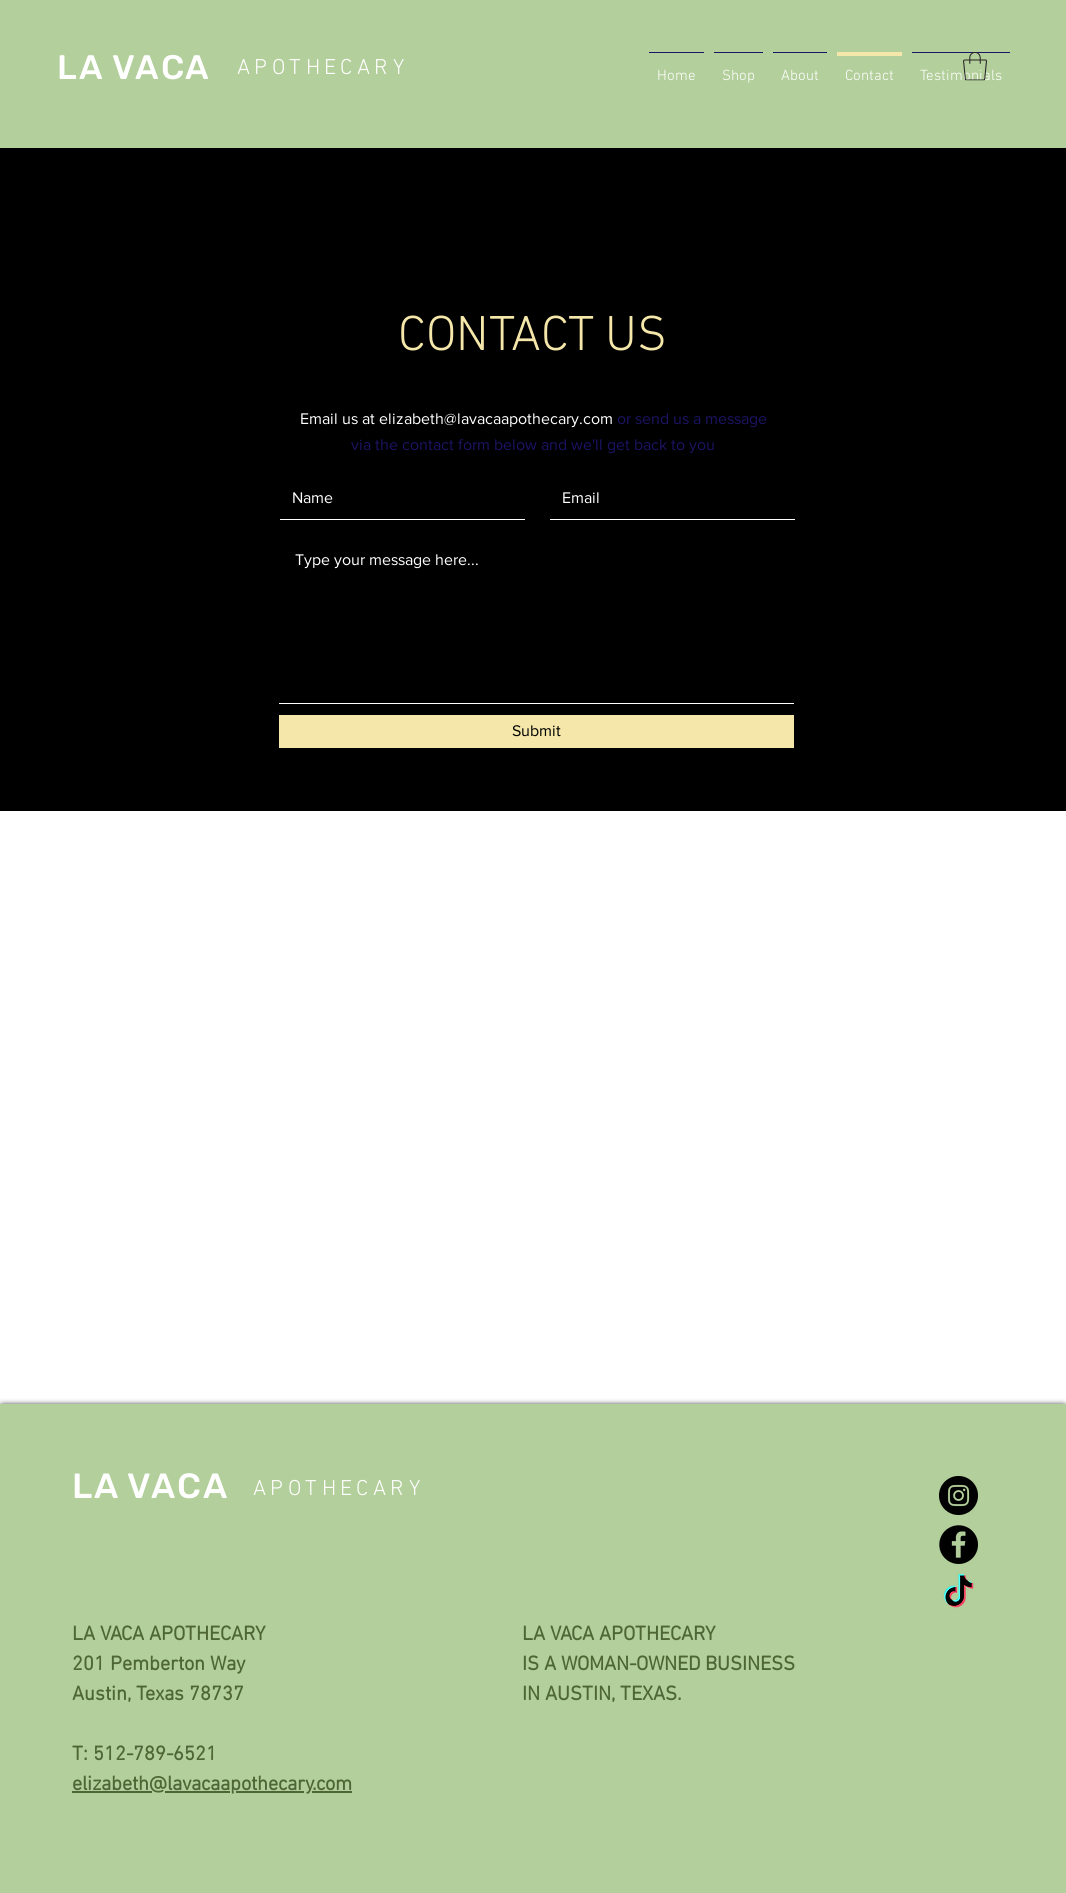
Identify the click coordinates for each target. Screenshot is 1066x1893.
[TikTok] (958, 1593)
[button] (975, 66)
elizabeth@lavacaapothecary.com (496, 418)
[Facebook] (958, 1544)
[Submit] (536, 731)
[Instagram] (958, 1495)
